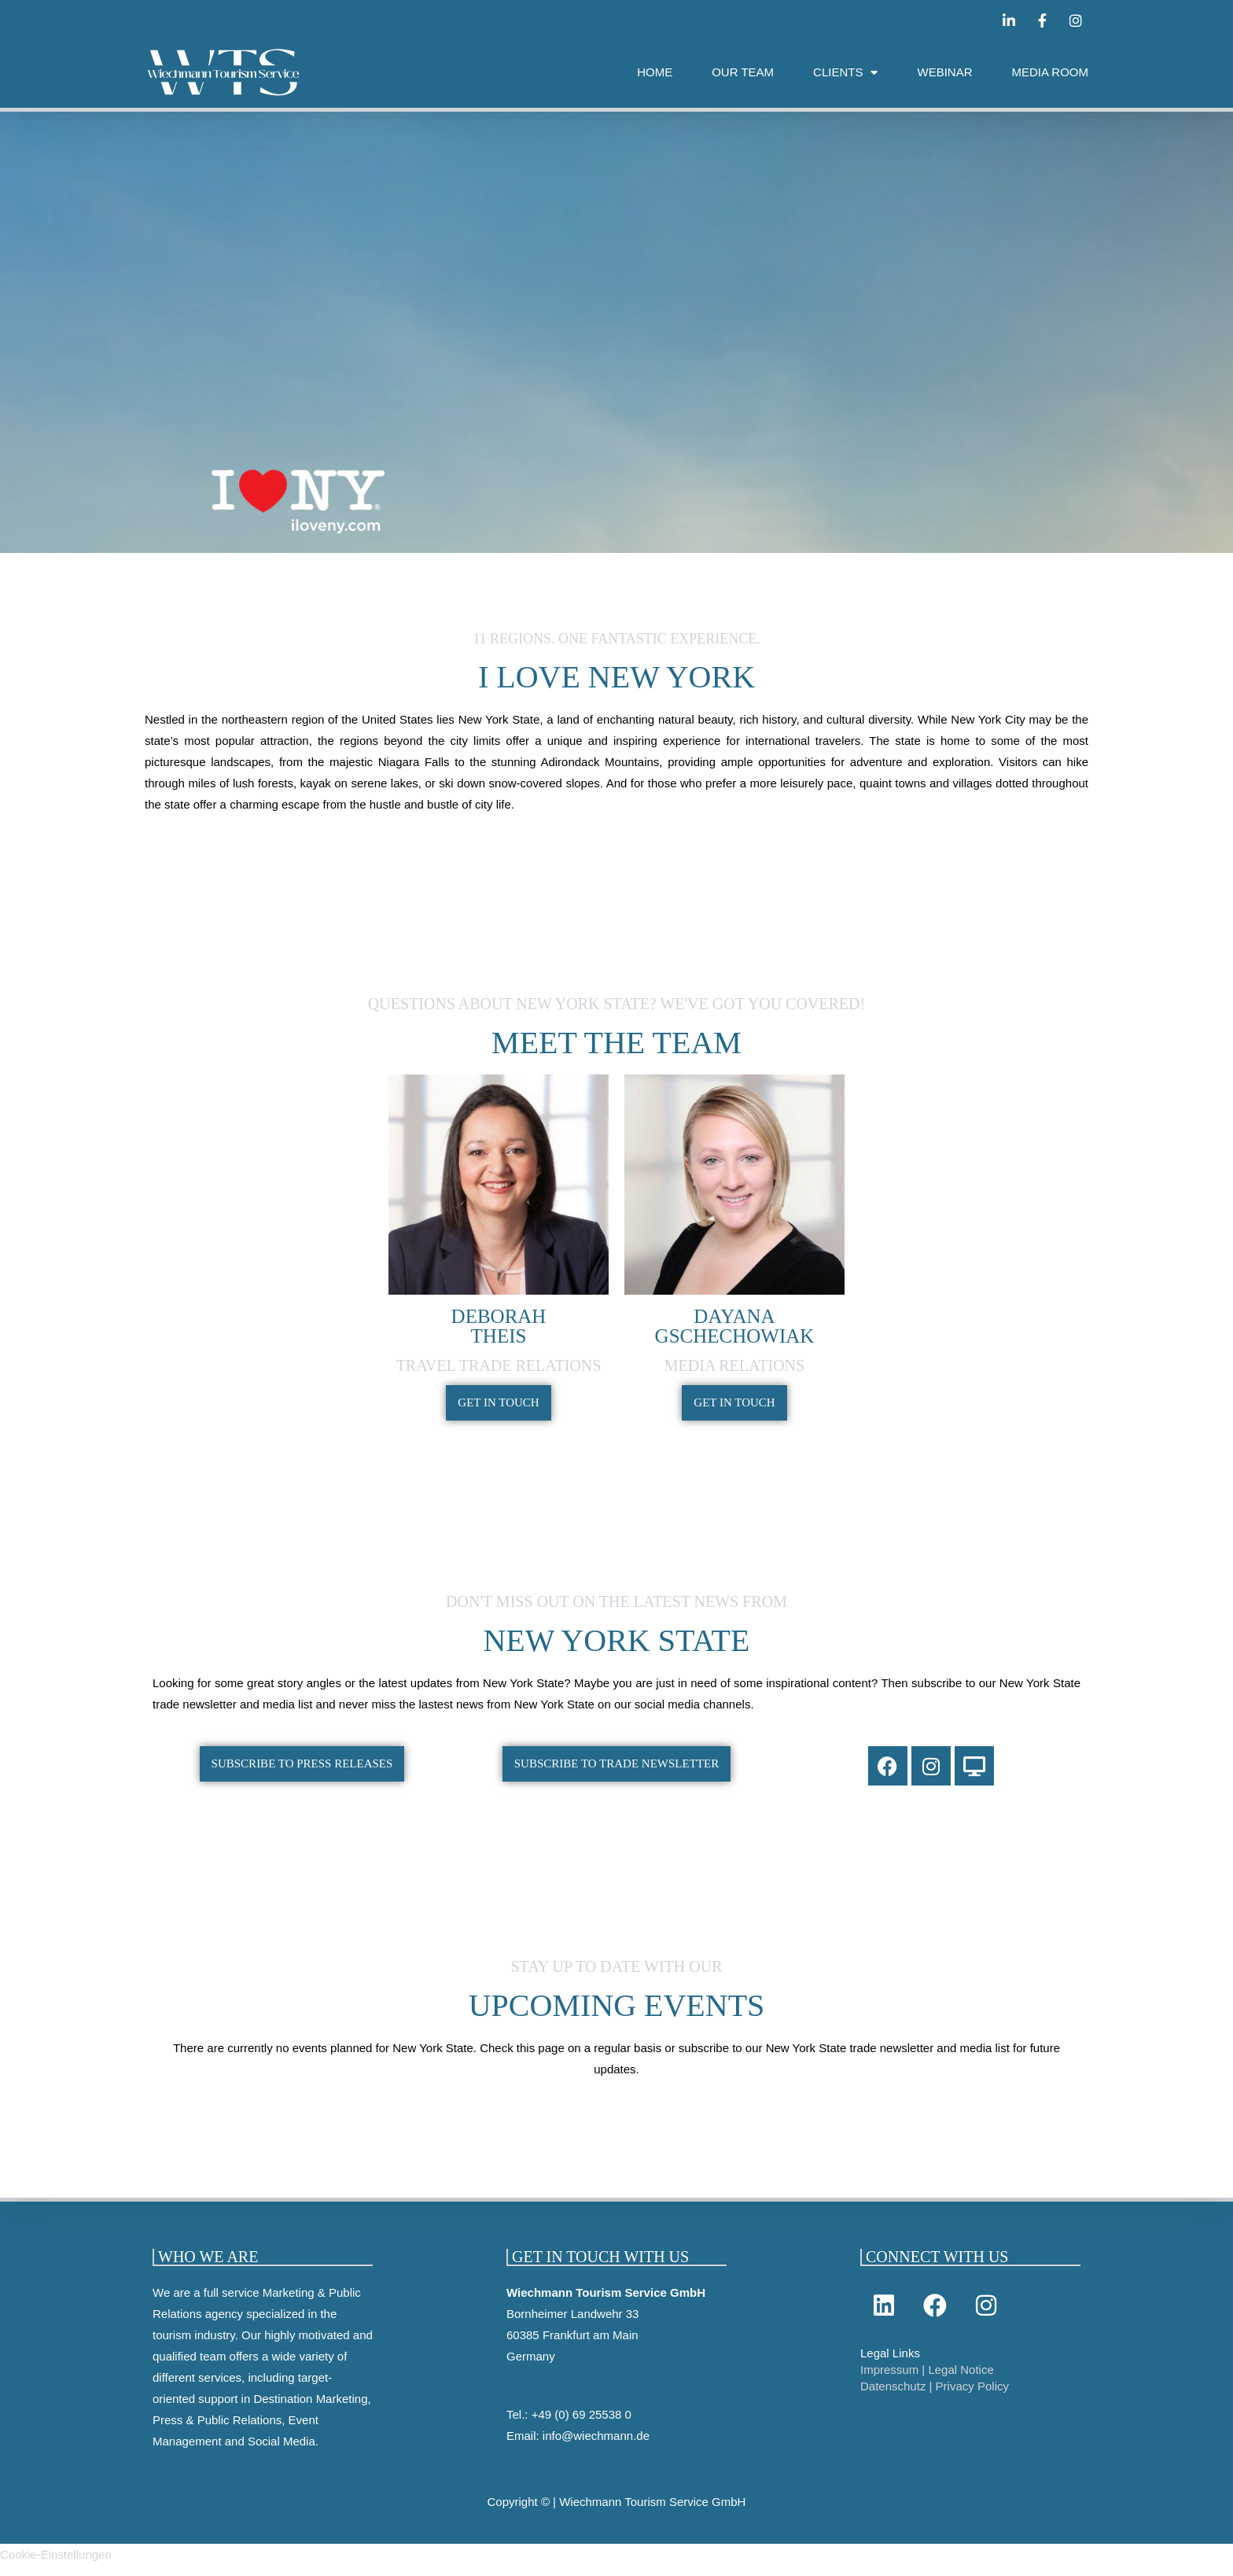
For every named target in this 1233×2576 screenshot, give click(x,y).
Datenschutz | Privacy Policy (934, 2397)
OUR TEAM (743, 72)
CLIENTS (845, 73)
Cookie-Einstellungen (56, 2565)
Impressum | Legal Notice (927, 2380)
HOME (654, 72)
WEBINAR (944, 72)
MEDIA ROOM (1049, 72)
